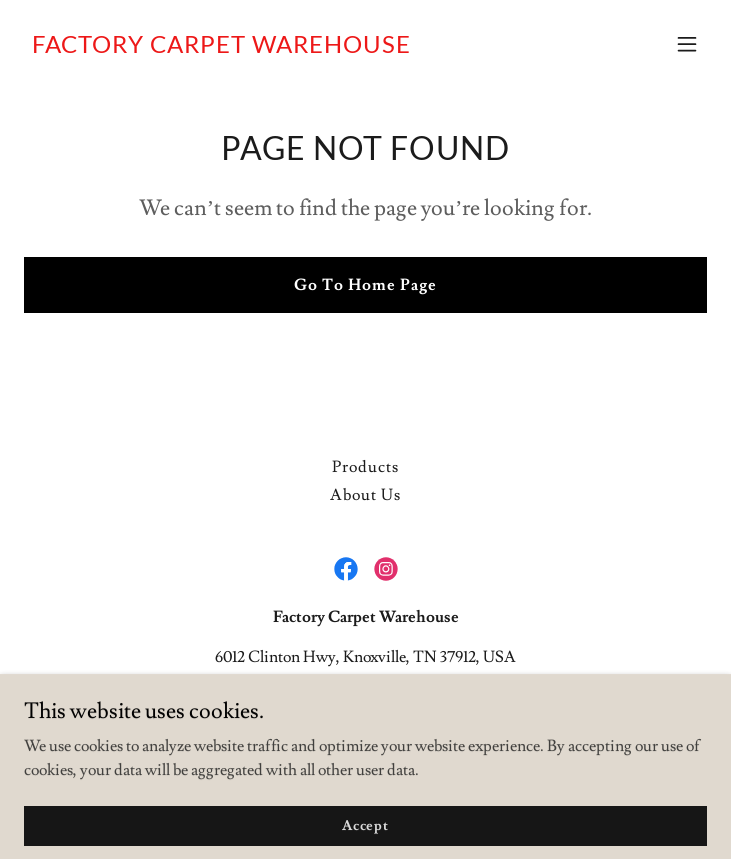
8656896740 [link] (365, 697)
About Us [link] (365, 495)
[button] (687, 44)
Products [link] (365, 467)
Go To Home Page (365, 285)
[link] (221, 48)
